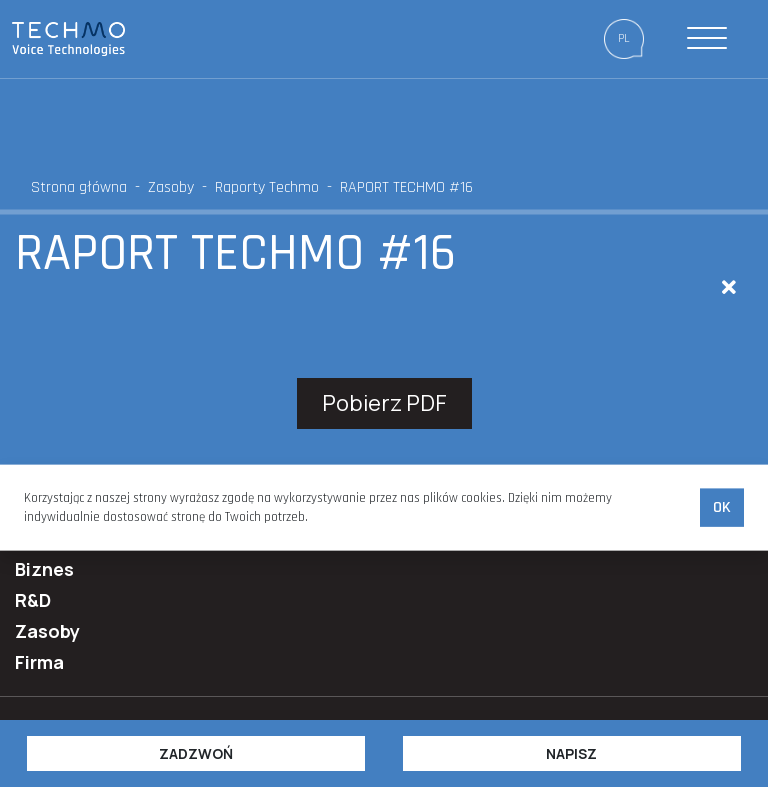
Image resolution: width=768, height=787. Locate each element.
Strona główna (79, 187)
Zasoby (171, 187)
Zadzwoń (196, 753)
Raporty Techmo (267, 187)
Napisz (571, 753)
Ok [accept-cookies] (722, 507)
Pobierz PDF (384, 403)
